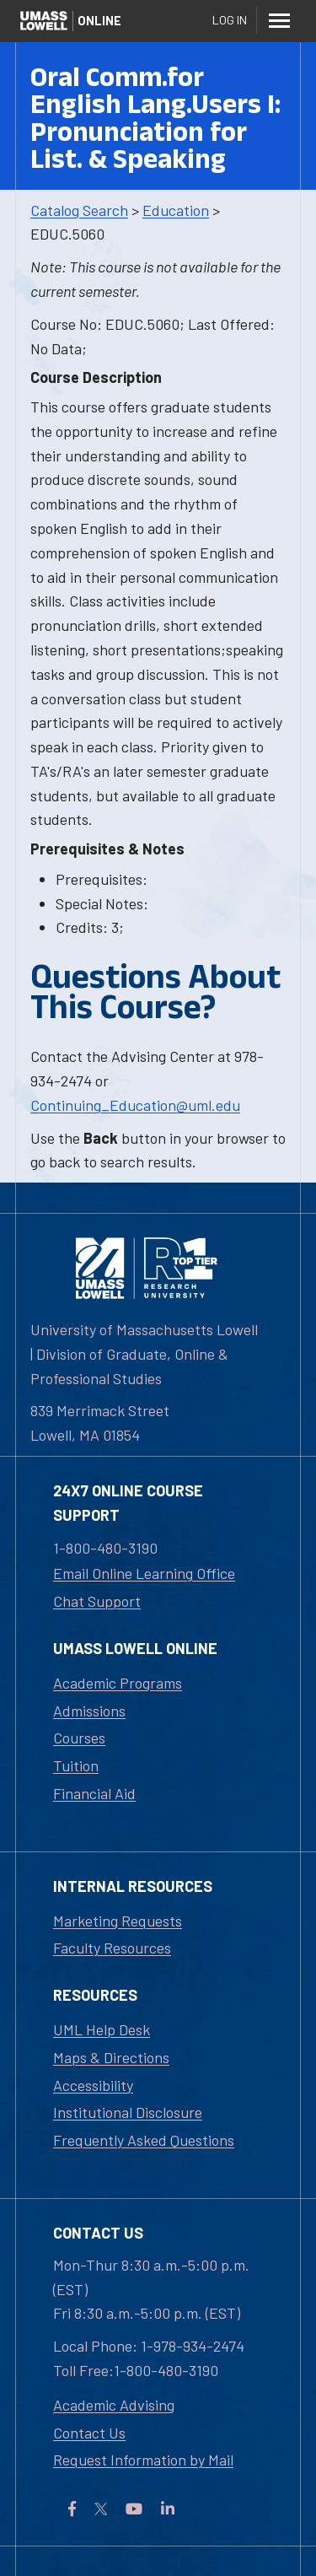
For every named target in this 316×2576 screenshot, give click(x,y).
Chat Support (97, 1601)
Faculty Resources (112, 1947)
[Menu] (279, 20)
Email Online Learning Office (144, 1573)
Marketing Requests (117, 1920)
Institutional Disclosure (127, 2112)
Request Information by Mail (143, 2459)
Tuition (76, 1765)
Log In (229, 20)
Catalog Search (79, 210)
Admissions (89, 1710)
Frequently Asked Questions (143, 2140)
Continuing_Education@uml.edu (135, 1105)
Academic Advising (113, 2404)
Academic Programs (117, 1682)
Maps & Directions (111, 2057)
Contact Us (89, 2432)
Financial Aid (94, 1793)
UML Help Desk (101, 2029)
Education (175, 210)
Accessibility (93, 2085)
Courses (79, 1737)
